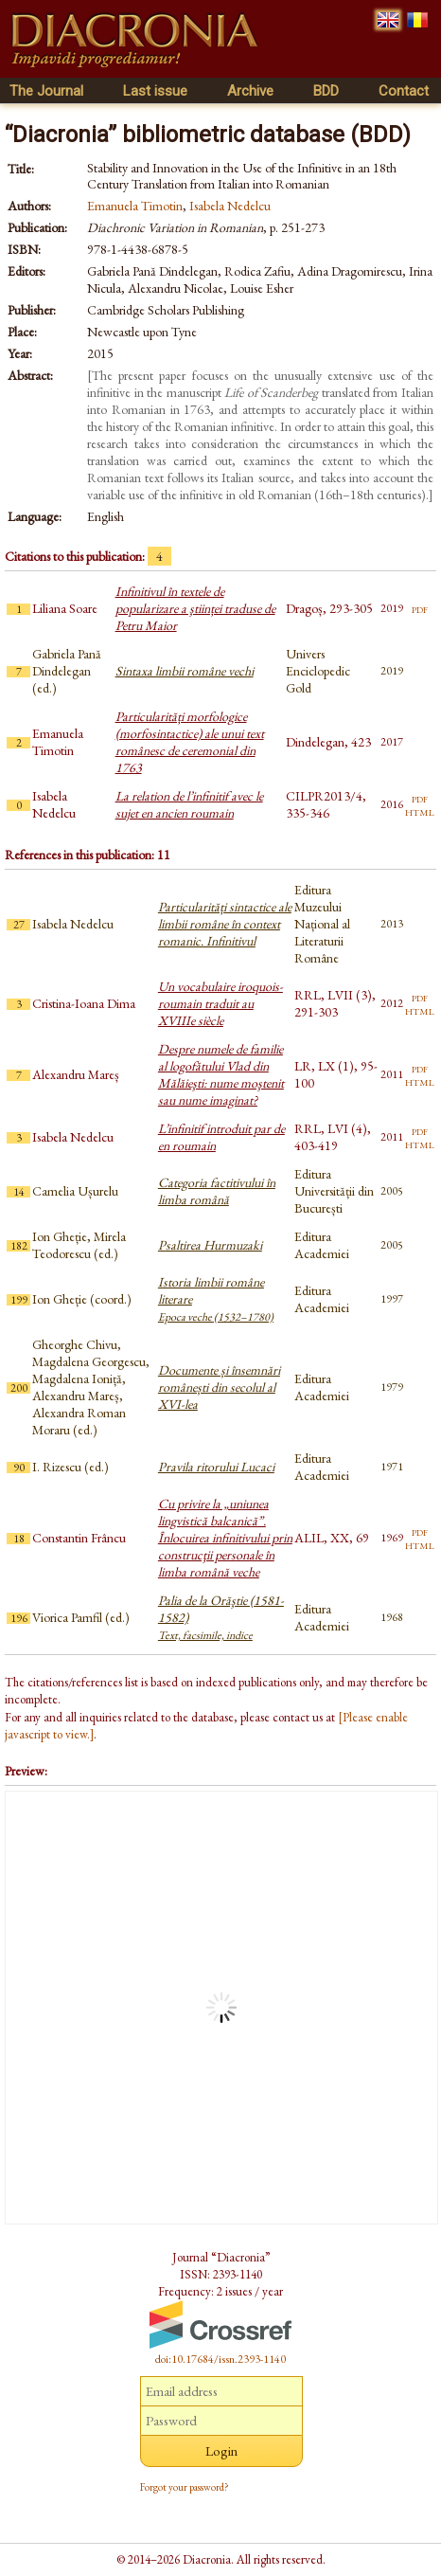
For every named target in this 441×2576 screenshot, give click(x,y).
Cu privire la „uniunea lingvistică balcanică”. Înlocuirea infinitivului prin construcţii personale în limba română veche (225, 1537)
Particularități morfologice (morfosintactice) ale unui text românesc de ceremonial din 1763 (189, 742)
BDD (326, 90)
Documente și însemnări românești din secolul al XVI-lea (219, 1387)
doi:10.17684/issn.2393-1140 (220, 2359)
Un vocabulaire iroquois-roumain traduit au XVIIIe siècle (220, 1003)
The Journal (46, 90)
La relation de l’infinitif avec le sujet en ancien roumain (189, 804)
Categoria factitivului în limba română (216, 1191)
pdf (420, 608)
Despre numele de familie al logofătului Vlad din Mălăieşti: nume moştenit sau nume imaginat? (221, 1074)
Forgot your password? (184, 2487)
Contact (404, 90)
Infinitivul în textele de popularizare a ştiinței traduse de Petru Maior (195, 608)
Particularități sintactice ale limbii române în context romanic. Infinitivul (224, 923)
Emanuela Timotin (135, 205)
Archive (250, 90)
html (419, 811)
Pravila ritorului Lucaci (216, 1466)
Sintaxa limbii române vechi (184, 670)
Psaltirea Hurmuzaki (210, 1244)
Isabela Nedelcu (230, 205)
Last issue (155, 90)
